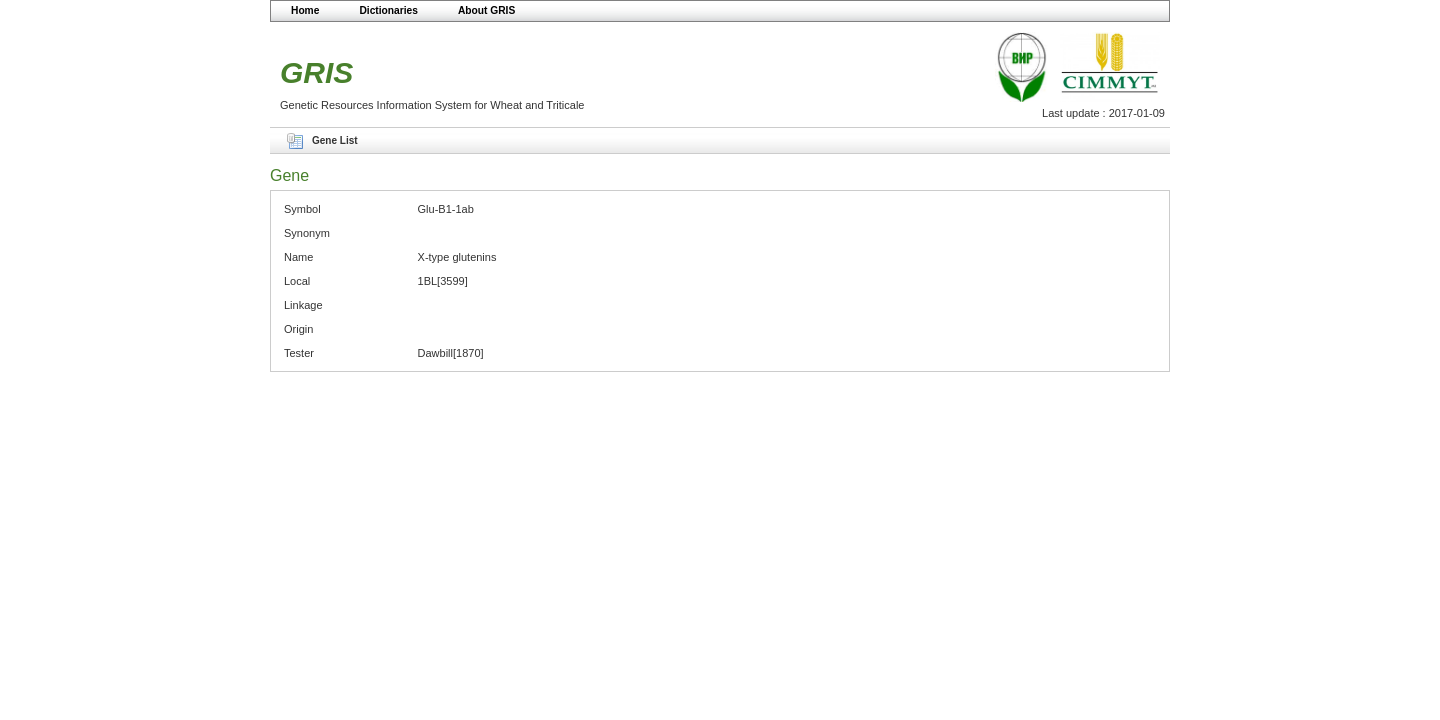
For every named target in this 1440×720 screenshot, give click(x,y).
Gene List (335, 140)
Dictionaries (388, 10)
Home (305, 10)
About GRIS (486, 10)
